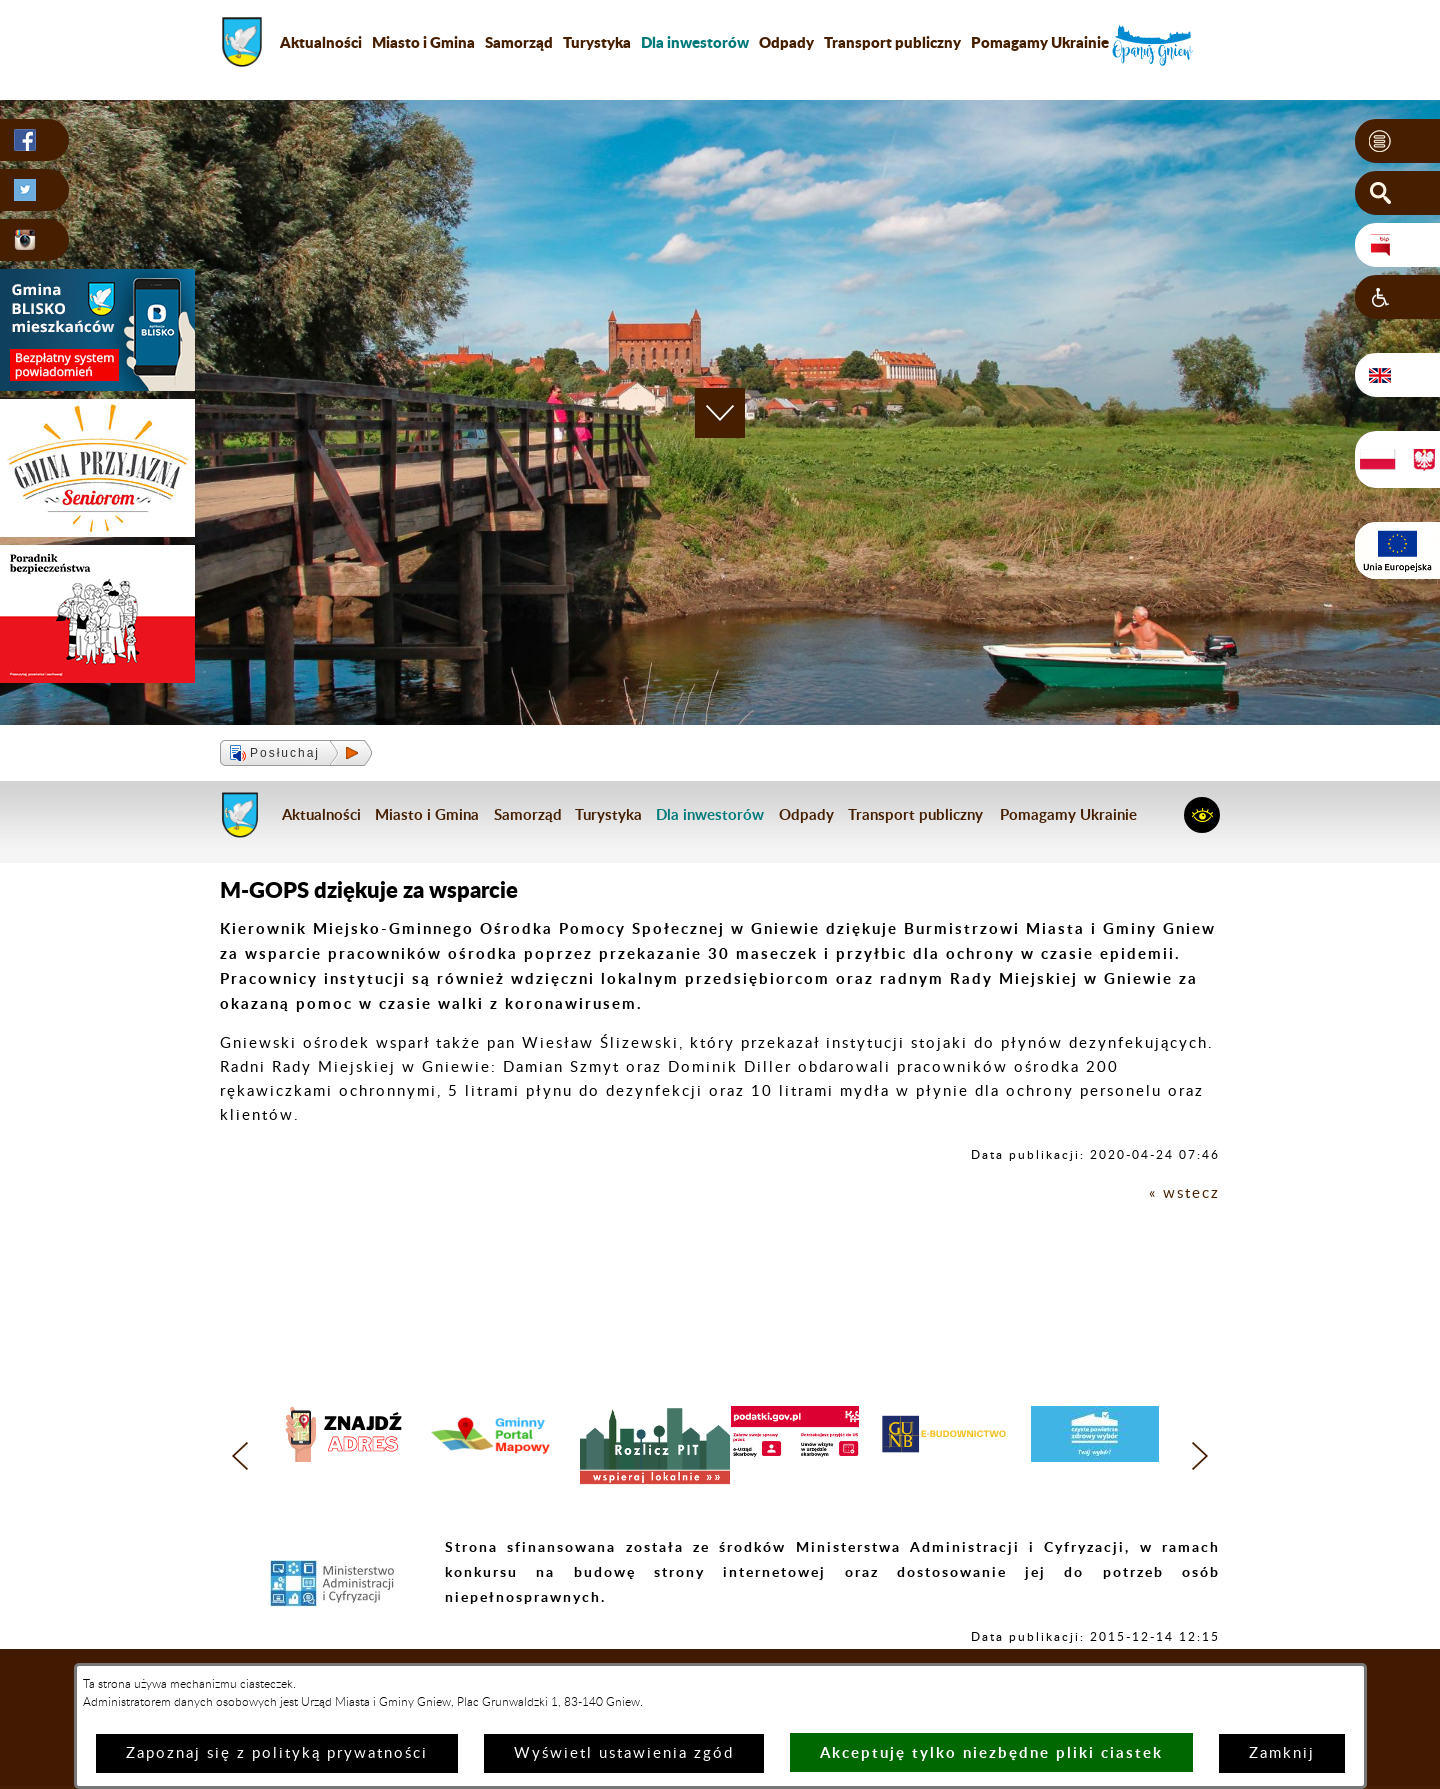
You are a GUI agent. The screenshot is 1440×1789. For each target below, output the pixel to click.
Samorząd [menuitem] (519, 42)
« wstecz (1184, 1193)
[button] (1397, 141)
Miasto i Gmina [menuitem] (423, 42)
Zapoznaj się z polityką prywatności (277, 1753)
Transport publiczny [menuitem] (892, 42)
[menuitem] (695, 42)
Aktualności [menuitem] (321, 42)
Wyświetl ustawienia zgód (624, 1753)
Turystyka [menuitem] (597, 42)
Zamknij (1282, 1753)
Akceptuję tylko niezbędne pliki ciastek (991, 1752)
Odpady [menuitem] (786, 42)
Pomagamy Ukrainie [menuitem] (1040, 42)
